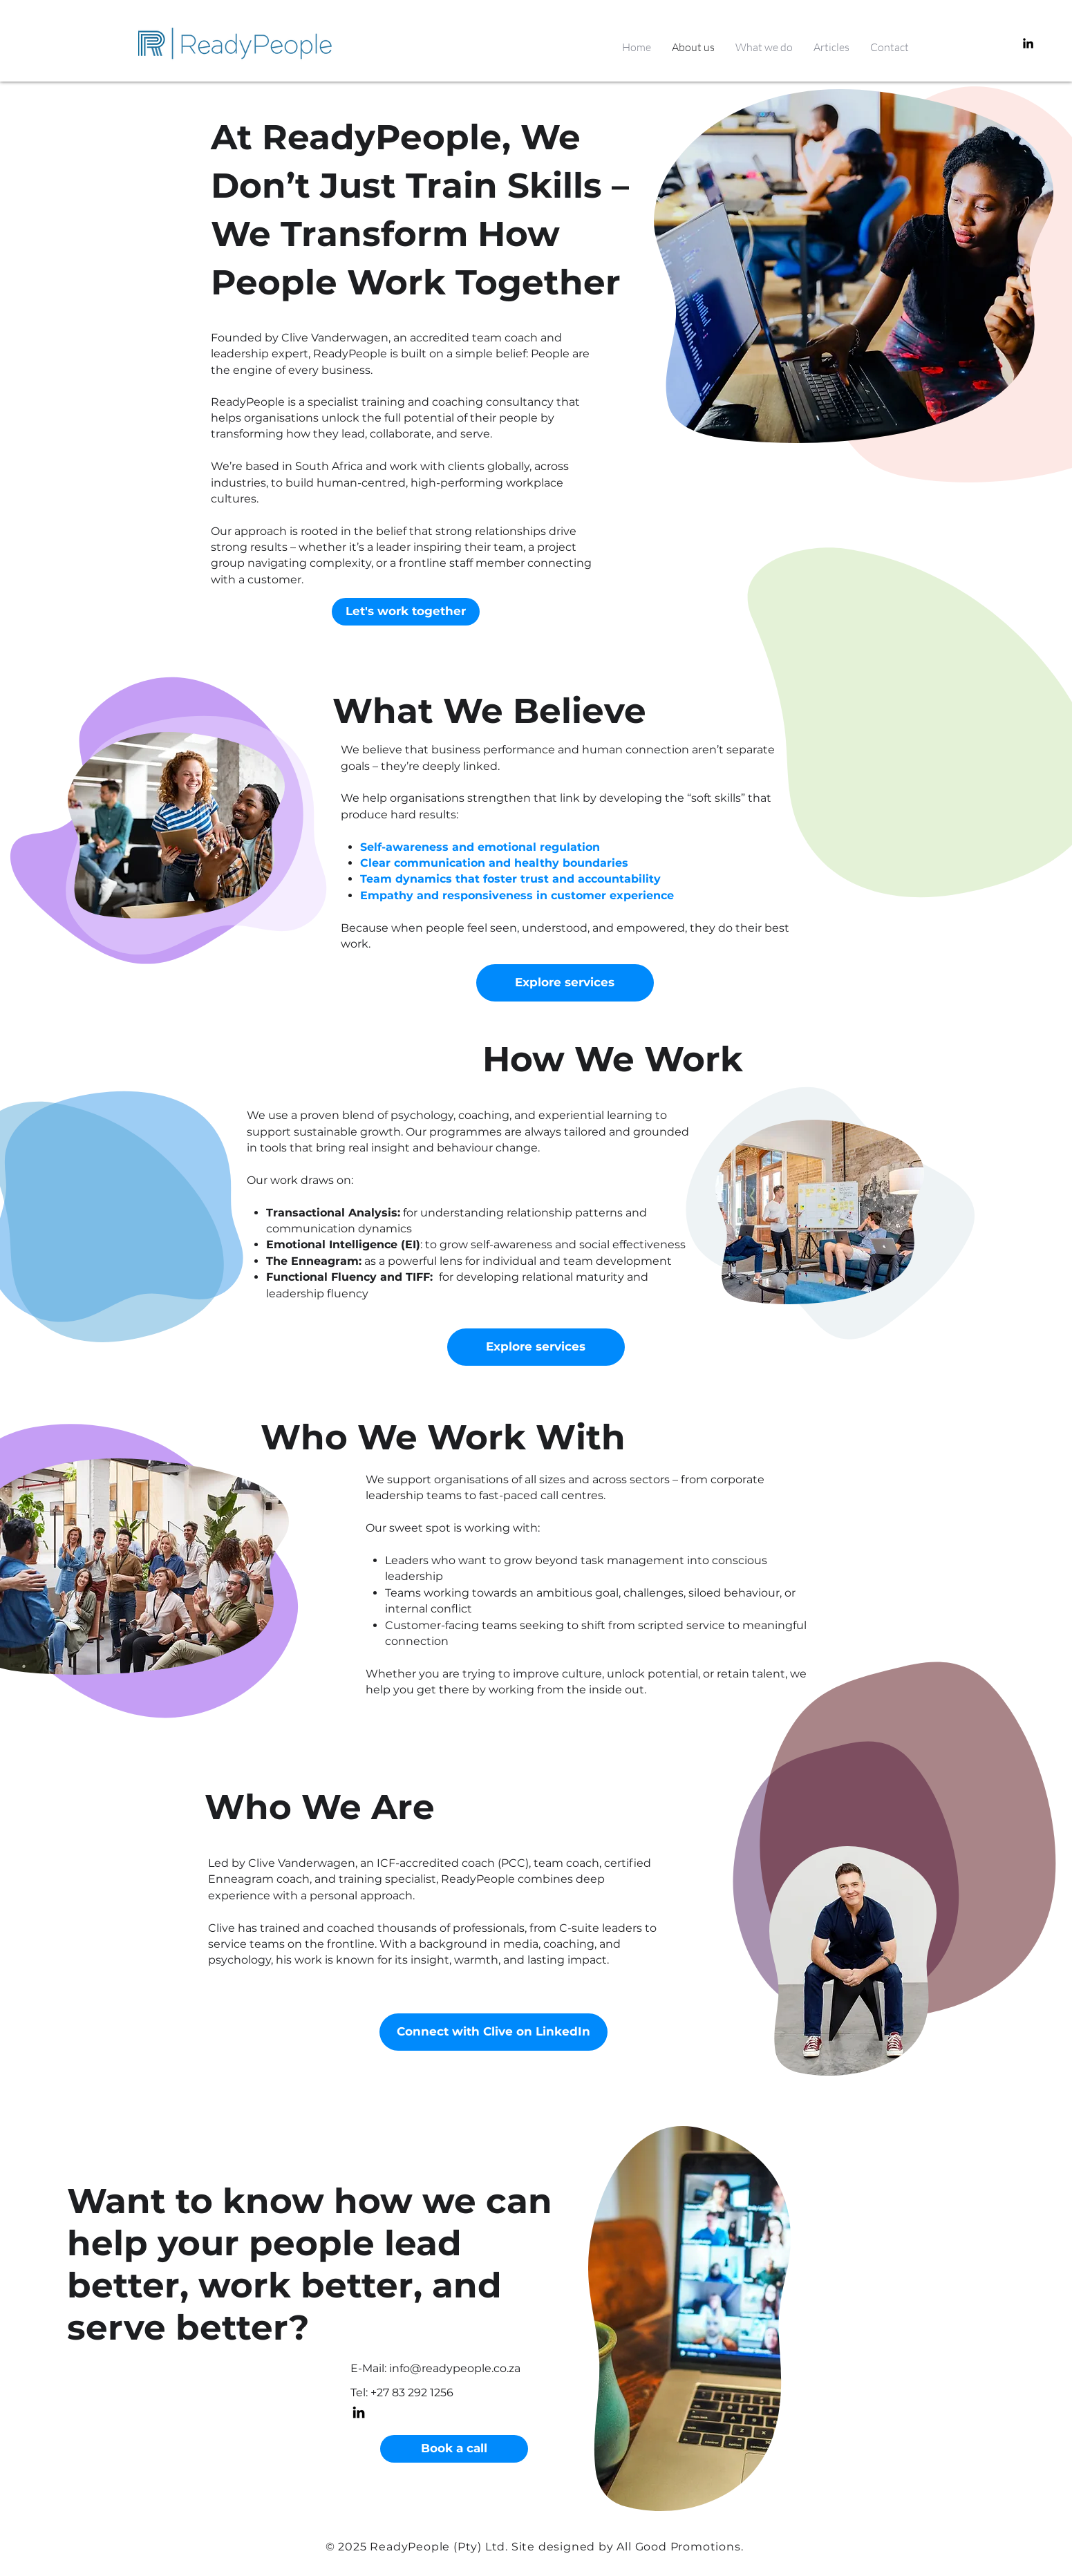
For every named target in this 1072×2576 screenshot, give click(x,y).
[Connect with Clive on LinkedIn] (493, 2032)
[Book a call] (454, 2449)
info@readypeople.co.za (454, 2368)
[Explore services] (565, 983)
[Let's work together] (406, 612)
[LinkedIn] (1028, 43)
